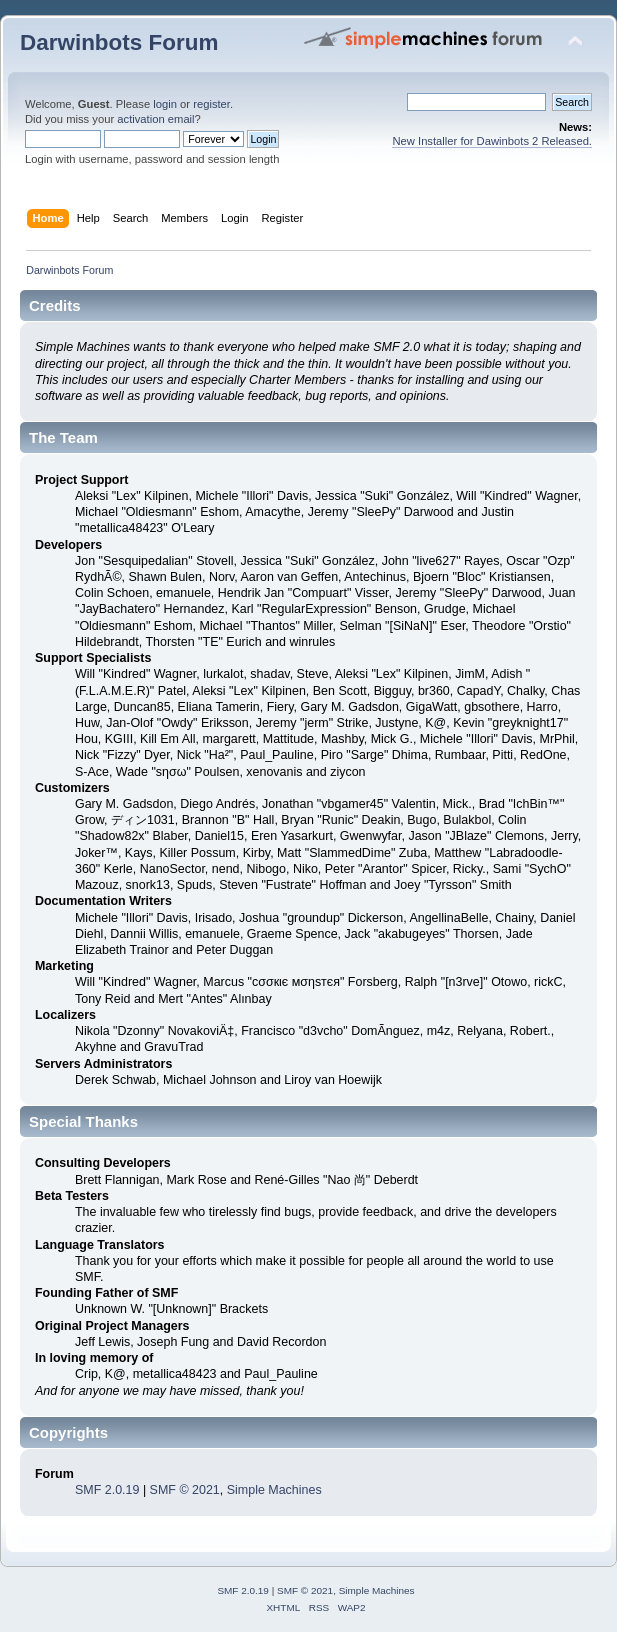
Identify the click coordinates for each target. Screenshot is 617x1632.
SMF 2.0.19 (107, 1490)
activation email (155, 119)
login (165, 104)
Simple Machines (274, 1490)
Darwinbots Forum (119, 42)
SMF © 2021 (185, 1490)
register (211, 104)
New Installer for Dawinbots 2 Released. (492, 141)
